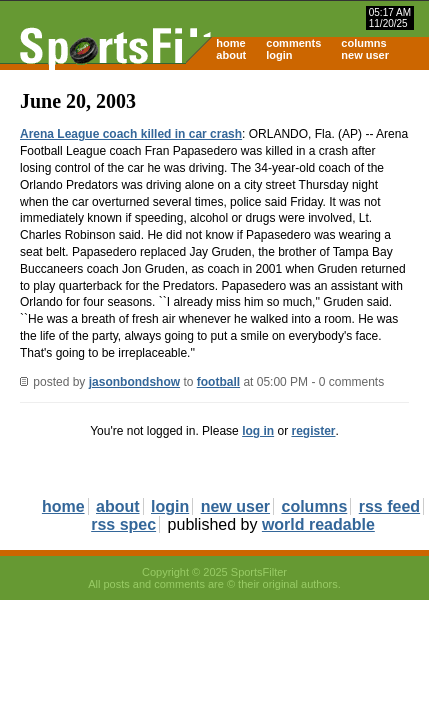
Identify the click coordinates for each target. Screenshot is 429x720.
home (230, 43)
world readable (318, 524)
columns (363, 43)
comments (293, 43)
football (218, 382)
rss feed (389, 506)
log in (258, 431)
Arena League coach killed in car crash (131, 134)
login (279, 55)
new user (365, 55)
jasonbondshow (134, 382)
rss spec (123, 524)
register (313, 431)
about (231, 55)
